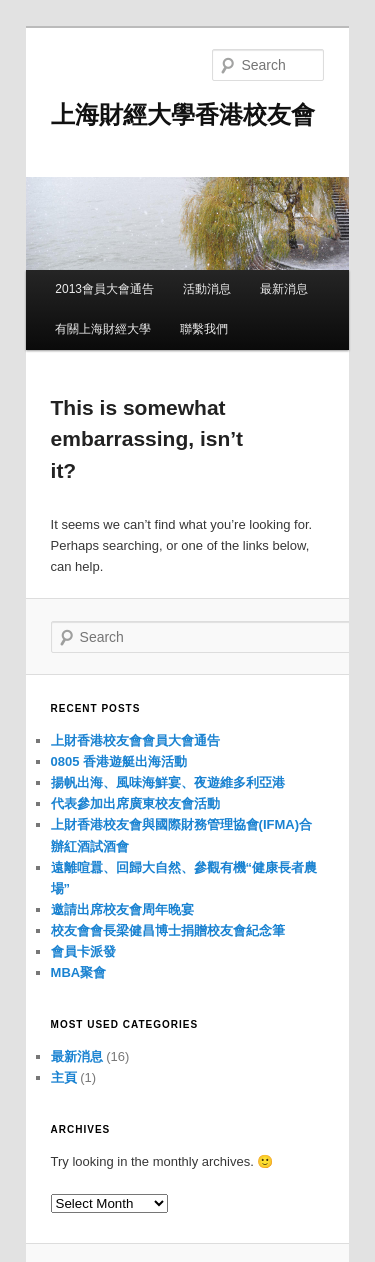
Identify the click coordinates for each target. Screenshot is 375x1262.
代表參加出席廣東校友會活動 (135, 803)
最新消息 (284, 289)
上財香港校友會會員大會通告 (135, 740)
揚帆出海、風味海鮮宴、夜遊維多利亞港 (168, 782)
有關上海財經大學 (103, 329)
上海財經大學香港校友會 (183, 114)
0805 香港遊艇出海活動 (119, 761)
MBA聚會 (79, 972)
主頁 (64, 1077)
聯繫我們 (204, 329)
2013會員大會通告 (104, 289)
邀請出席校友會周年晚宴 (122, 909)
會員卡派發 (83, 951)
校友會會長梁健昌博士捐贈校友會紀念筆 (168, 930)
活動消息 (207, 289)
